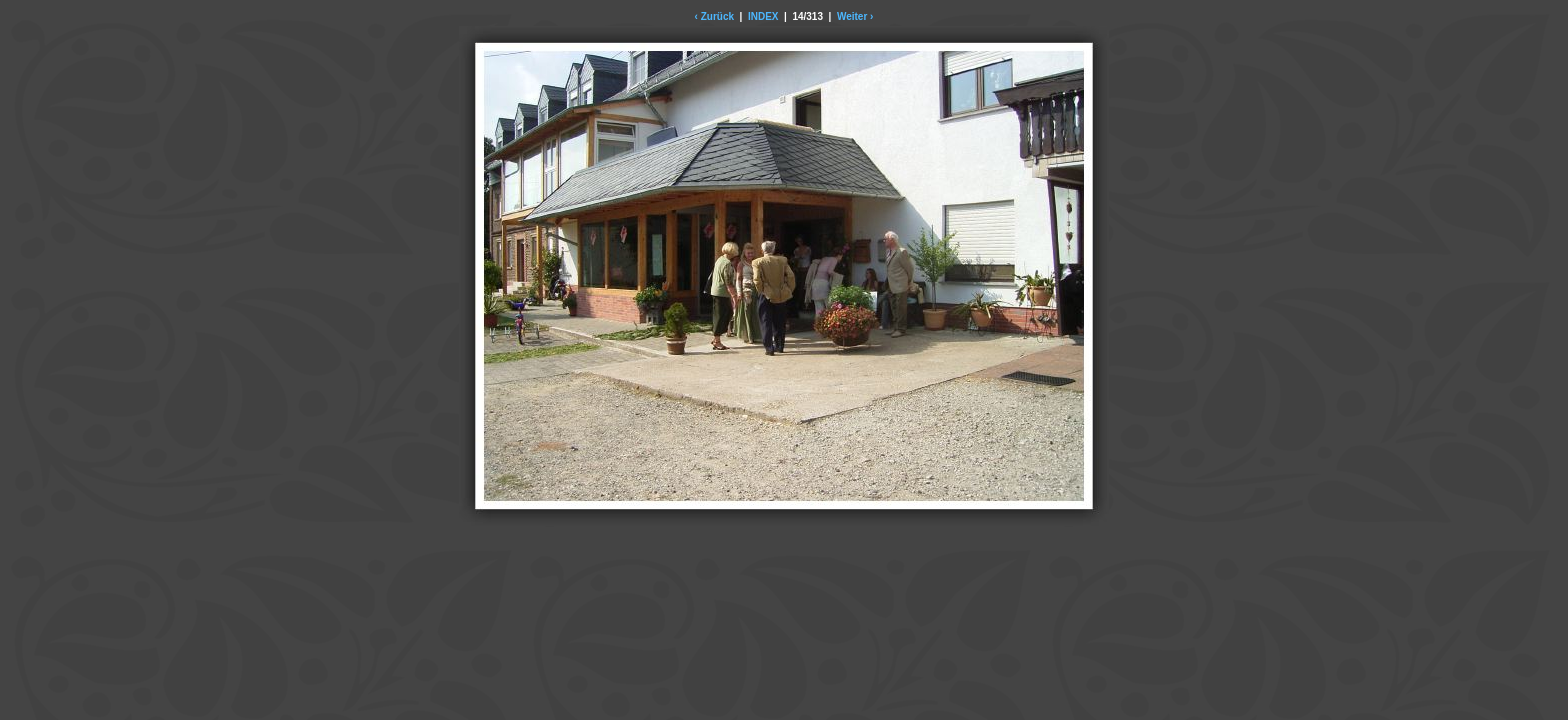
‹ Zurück (714, 16)
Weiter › (855, 16)
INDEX (763, 16)
